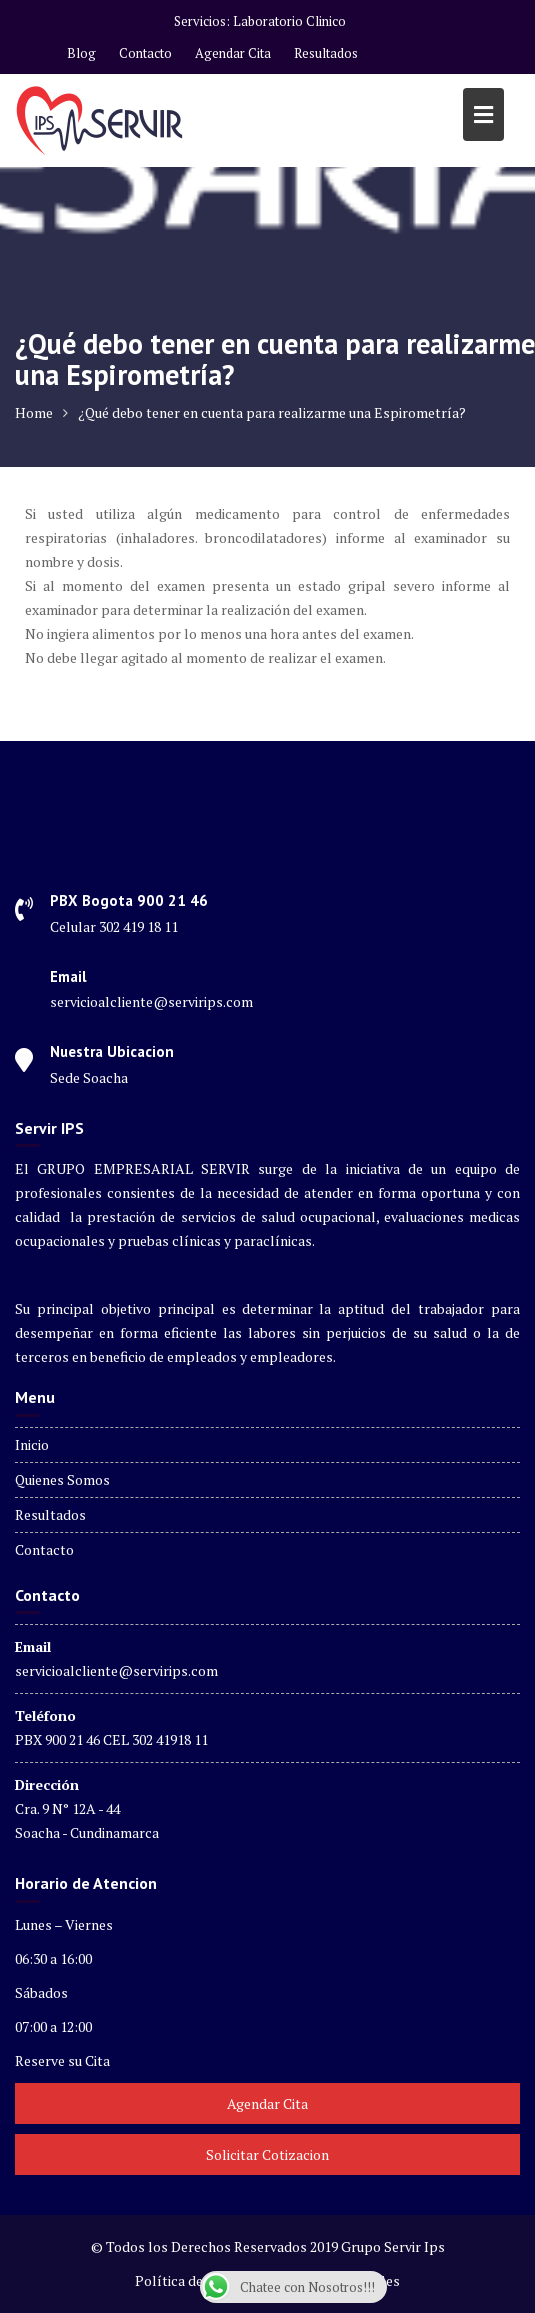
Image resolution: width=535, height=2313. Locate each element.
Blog (81, 53)
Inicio (32, 1444)
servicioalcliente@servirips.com (116, 1670)
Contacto (145, 53)
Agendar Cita (233, 53)
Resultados (326, 53)
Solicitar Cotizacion (267, 2154)
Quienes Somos (62, 1479)
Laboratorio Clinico (289, 21)
